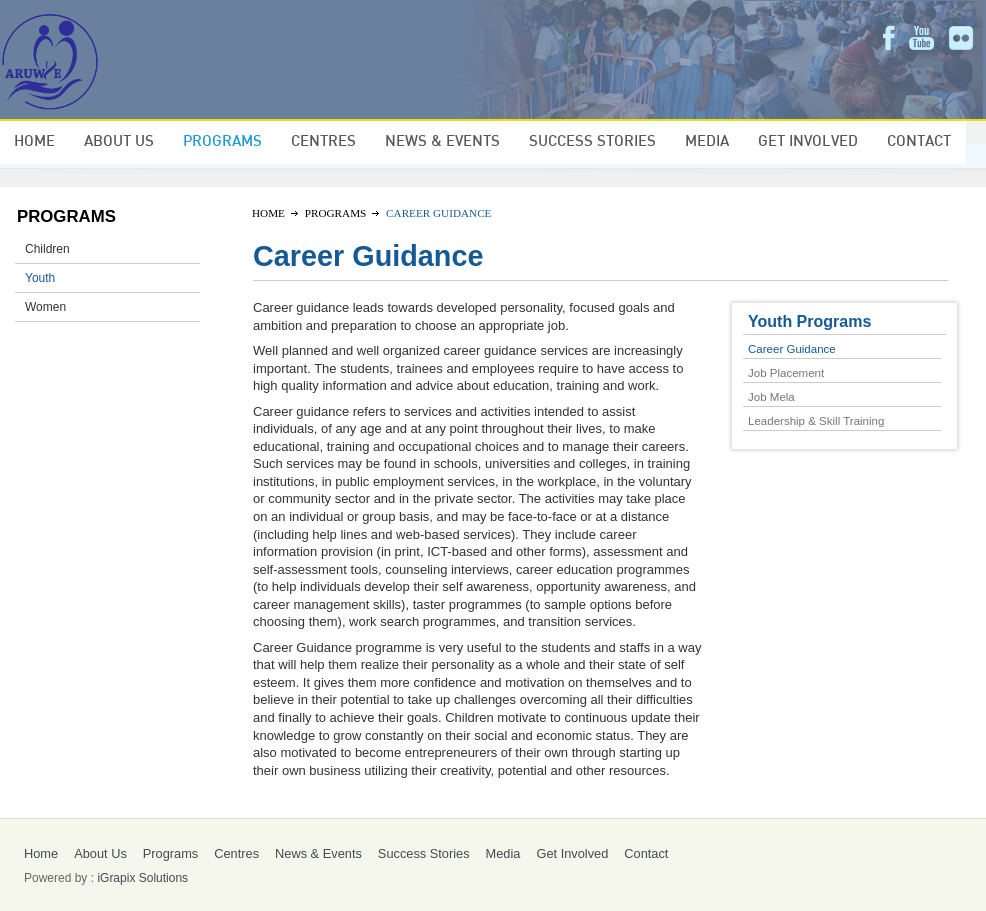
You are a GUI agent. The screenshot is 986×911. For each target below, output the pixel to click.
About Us (119, 142)
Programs (222, 142)
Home (34, 142)
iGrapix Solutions (142, 878)
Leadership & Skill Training (816, 421)
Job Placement (786, 373)
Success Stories (592, 142)
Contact (919, 142)
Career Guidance (792, 349)
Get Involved (808, 142)
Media (707, 142)
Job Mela (771, 397)
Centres (323, 142)
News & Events (442, 142)
